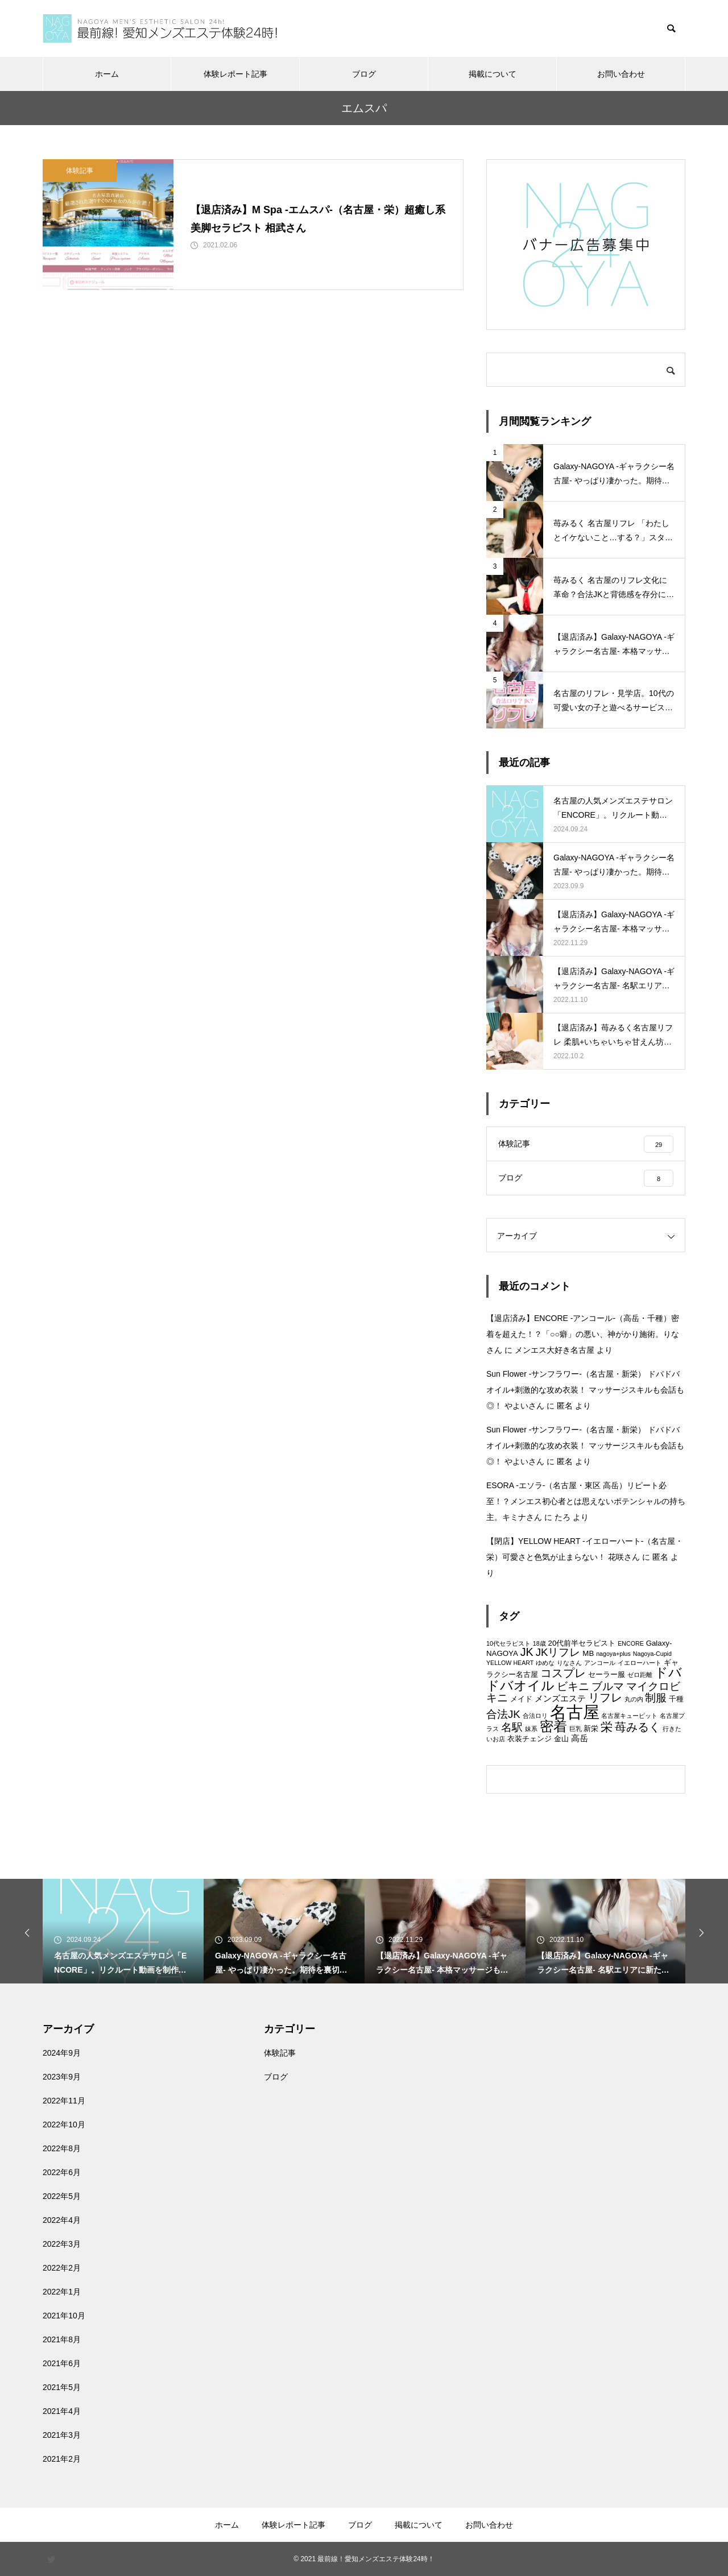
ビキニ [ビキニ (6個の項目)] (573, 1686)
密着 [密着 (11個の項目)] (553, 1726)
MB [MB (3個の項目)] (588, 1653)
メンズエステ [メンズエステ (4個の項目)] (560, 1698)
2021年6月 (62, 2363)
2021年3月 (62, 2435)
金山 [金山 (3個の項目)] (561, 1738)
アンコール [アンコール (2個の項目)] (599, 1662)
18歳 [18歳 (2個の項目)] (539, 1643)
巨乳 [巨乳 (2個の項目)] (575, 1728)
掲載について (492, 73)
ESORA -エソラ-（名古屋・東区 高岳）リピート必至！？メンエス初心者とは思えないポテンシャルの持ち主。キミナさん (585, 1501)
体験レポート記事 (235, 73)
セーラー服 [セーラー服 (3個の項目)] (606, 1674)
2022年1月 (62, 2291)
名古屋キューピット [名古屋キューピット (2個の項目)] (629, 1715)
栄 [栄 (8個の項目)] (607, 1726)
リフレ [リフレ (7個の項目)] (605, 1697)
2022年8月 (62, 2148)
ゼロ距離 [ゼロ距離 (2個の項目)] (639, 1674)
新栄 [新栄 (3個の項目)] (591, 1728)
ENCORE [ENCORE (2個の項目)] (631, 1643)
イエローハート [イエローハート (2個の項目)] (639, 1662)
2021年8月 (62, 2339)
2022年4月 (62, 2220)
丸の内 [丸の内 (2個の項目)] (633, 1699)
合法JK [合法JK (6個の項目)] (503, 1714)
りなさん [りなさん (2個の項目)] (569, 1662)
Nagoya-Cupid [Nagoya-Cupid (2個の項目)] (652, 1653)
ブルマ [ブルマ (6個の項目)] (608, 1686)
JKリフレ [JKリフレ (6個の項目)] (558, 1652)
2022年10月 (64, 2124)
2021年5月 (62, 2387)
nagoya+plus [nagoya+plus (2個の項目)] (613, 1653)
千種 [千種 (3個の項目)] (676, 1699)
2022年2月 (62, 2267)
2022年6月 (62, 2172)
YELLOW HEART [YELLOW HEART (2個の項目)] (509, 1662)
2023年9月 (62, 2076)
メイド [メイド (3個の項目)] (521, 1699)
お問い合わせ (621, 73)
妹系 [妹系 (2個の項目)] (531, 1728)
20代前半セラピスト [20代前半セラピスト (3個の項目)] (582, 1643)
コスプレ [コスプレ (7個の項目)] (563, 1673)
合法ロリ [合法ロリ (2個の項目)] (535, 1715)
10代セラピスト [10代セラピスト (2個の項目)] (508, 1643)
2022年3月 (62, 2243)
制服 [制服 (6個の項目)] (656, 1698)
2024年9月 (62, 2052)
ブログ (364, 73)
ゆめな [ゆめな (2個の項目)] (545, 1662)
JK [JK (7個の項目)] (526, 1652)
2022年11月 (64, 2100)
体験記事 (79, 171)
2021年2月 (62, 2458)
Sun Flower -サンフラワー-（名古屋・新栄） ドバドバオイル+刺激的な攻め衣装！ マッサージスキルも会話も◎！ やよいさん (585, 1389)
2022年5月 (62, 2196)
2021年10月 (64, 2315)
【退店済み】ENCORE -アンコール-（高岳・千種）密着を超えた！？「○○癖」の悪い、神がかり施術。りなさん (582, 1334)
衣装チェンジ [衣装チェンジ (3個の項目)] (529, 1738)
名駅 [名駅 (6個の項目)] (512, 1727)
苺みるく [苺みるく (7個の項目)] (637, 1727)
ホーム (107, 73)
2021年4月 (62, 2411)
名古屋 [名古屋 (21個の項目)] (574, 1712)
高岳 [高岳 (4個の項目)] (579, 1738)
